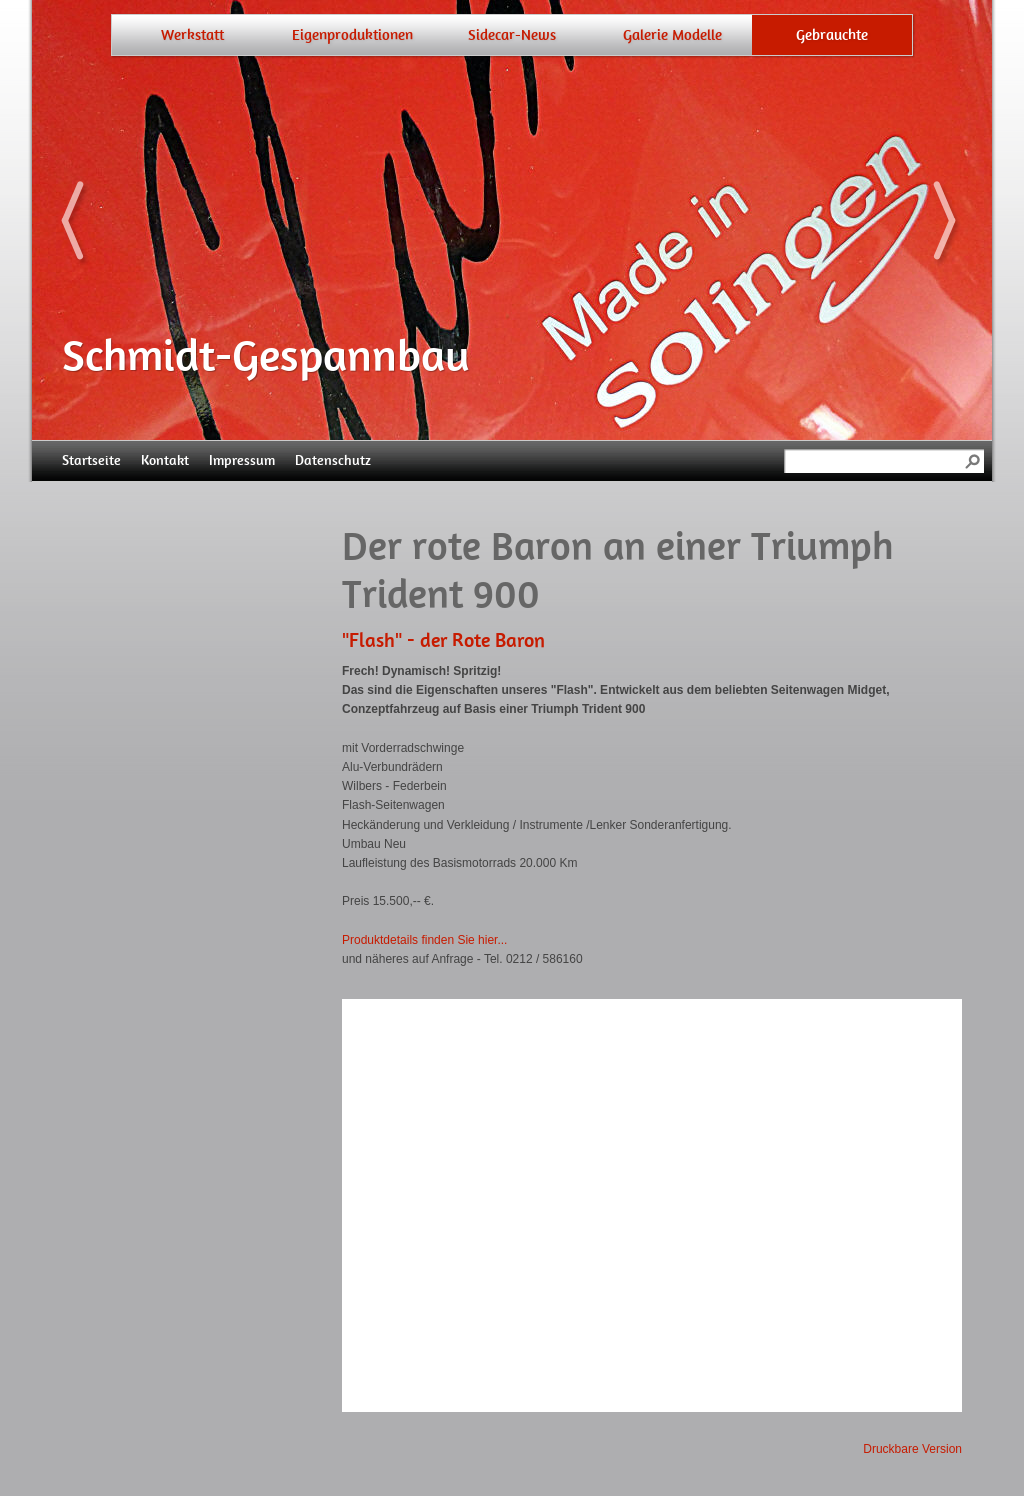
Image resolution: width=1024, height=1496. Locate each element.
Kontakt (165, 460)
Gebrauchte (832, 35)
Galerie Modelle (672, 35)
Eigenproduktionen (352, 35)
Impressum (242, 460)
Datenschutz (333, 460)
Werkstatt (192, 35)
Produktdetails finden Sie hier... (424, 940)
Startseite (91, 460)
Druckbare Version (912, 1449)
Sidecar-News (512, 35)
